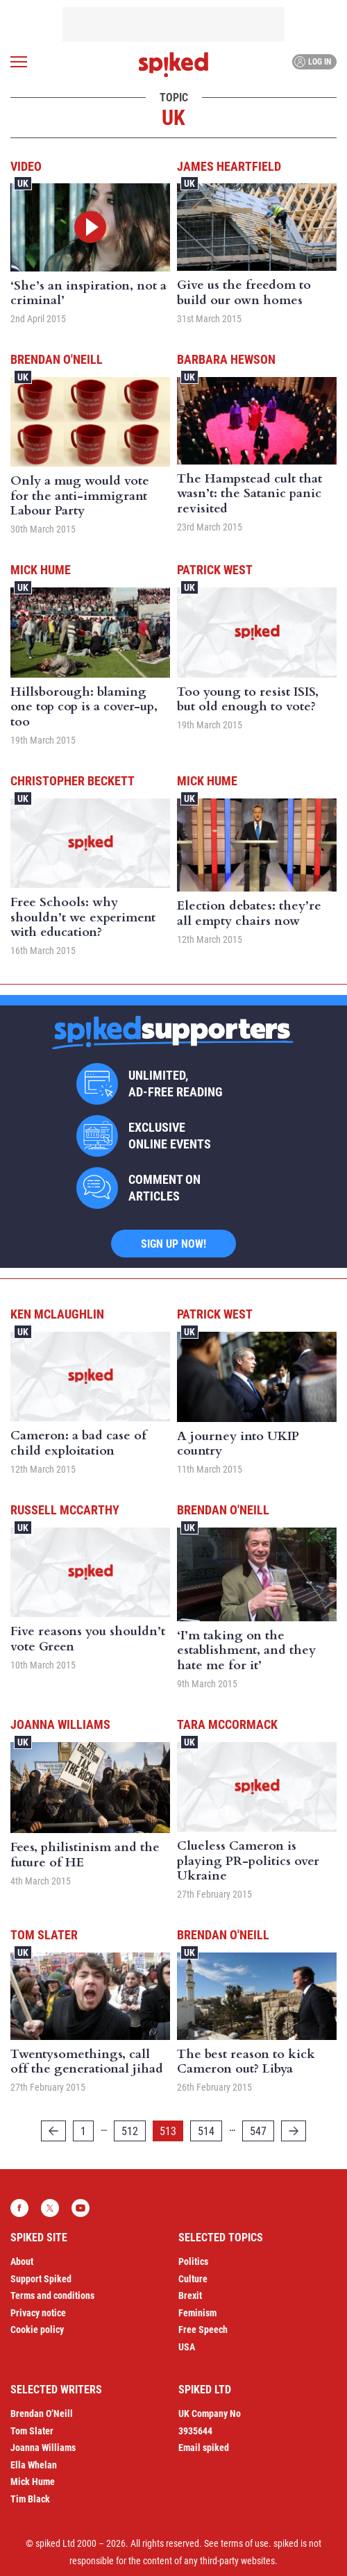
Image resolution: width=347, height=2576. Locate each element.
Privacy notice (38, 2312)
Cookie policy (37, 2329)
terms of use (245, 2543)
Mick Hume (40, 569)
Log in (312, 61)
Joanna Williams (60, 1724)
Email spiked (203, 2447)
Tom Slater (44, 1934)
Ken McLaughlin (57, 1314)
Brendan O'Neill (56, 359)
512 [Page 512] (129, 2131)
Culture (193, 2278)
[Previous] (53, 2131)
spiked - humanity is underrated (173, 64)
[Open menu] (18, 62)
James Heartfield (229, 166)
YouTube (80, 2208)
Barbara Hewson (226, 359)
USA (186, 2346)
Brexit (190, 2295)
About (21, 2261)
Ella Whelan (33, 2464)
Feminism (197, 2312)
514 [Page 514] (206, 2131)
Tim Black (30, 2498)
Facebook (19, 2208)
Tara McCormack (227, 1724)
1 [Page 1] (83, 2131)
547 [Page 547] (258, 2131)
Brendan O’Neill (41, 2413)
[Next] (293, 2131)
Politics (193, 2261)
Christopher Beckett (72, 780)
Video (26, 166)
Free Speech (203, 2329)
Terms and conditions (52, 2295)
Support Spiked (40, 2278)
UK (22, 183)
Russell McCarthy (64, 1510)
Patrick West (215, 569)
